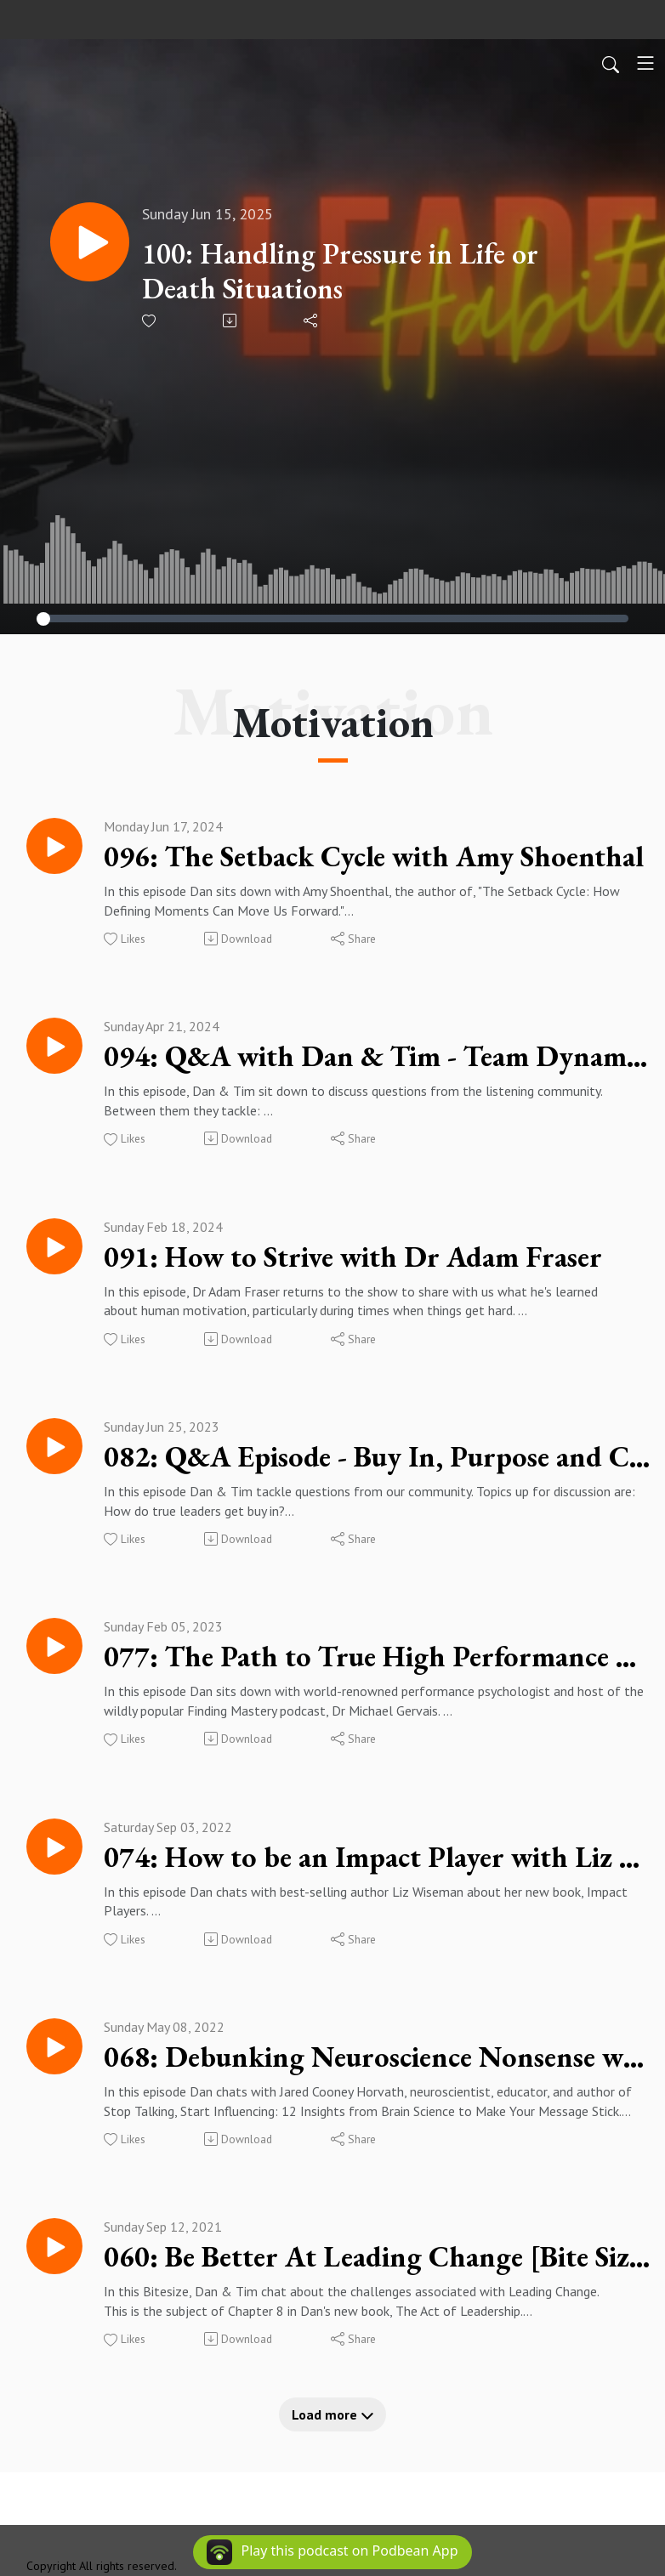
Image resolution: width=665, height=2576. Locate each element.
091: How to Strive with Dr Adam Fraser (369, 1261)
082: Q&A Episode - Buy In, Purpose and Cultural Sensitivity (377, 1464)
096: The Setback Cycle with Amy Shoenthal (377, 857)
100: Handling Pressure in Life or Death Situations (349, 271)
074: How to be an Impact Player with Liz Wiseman (377, 1868)
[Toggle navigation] (645, 63)
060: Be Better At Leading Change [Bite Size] (377, 2273)
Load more (333, 2432)
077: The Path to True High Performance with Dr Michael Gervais (377, 1666)
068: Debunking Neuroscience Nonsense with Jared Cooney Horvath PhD (377, 2071)
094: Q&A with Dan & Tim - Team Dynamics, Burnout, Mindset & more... (377, 1059)
